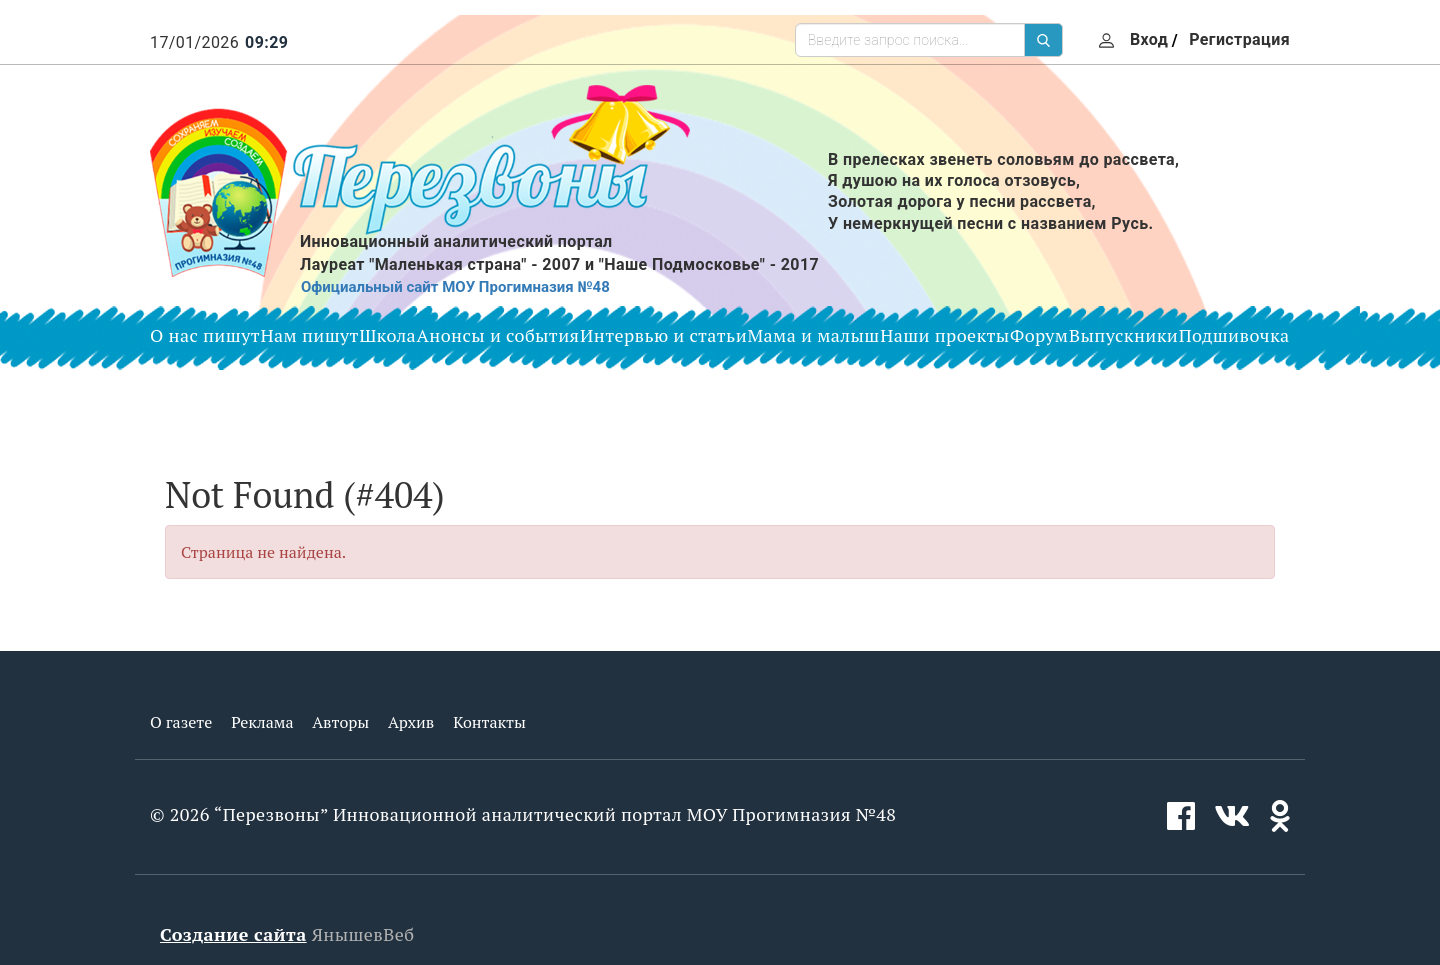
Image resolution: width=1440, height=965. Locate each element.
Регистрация (1239, 39)
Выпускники (1123, 335)
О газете (181, 722)
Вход (1149, 39)
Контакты (489, 722)
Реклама (262, 722)
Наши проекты (944, 335)
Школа (387, 335)
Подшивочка (1234, 335)
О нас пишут (205, 335)
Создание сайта (233, 934)
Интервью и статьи (663, 335)
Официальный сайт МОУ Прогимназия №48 (455, 287)
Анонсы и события (498, 335)
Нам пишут (310, 335)
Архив (411, 722)
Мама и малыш (814, 335)
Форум (1039, 335)
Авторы (340, 722)
